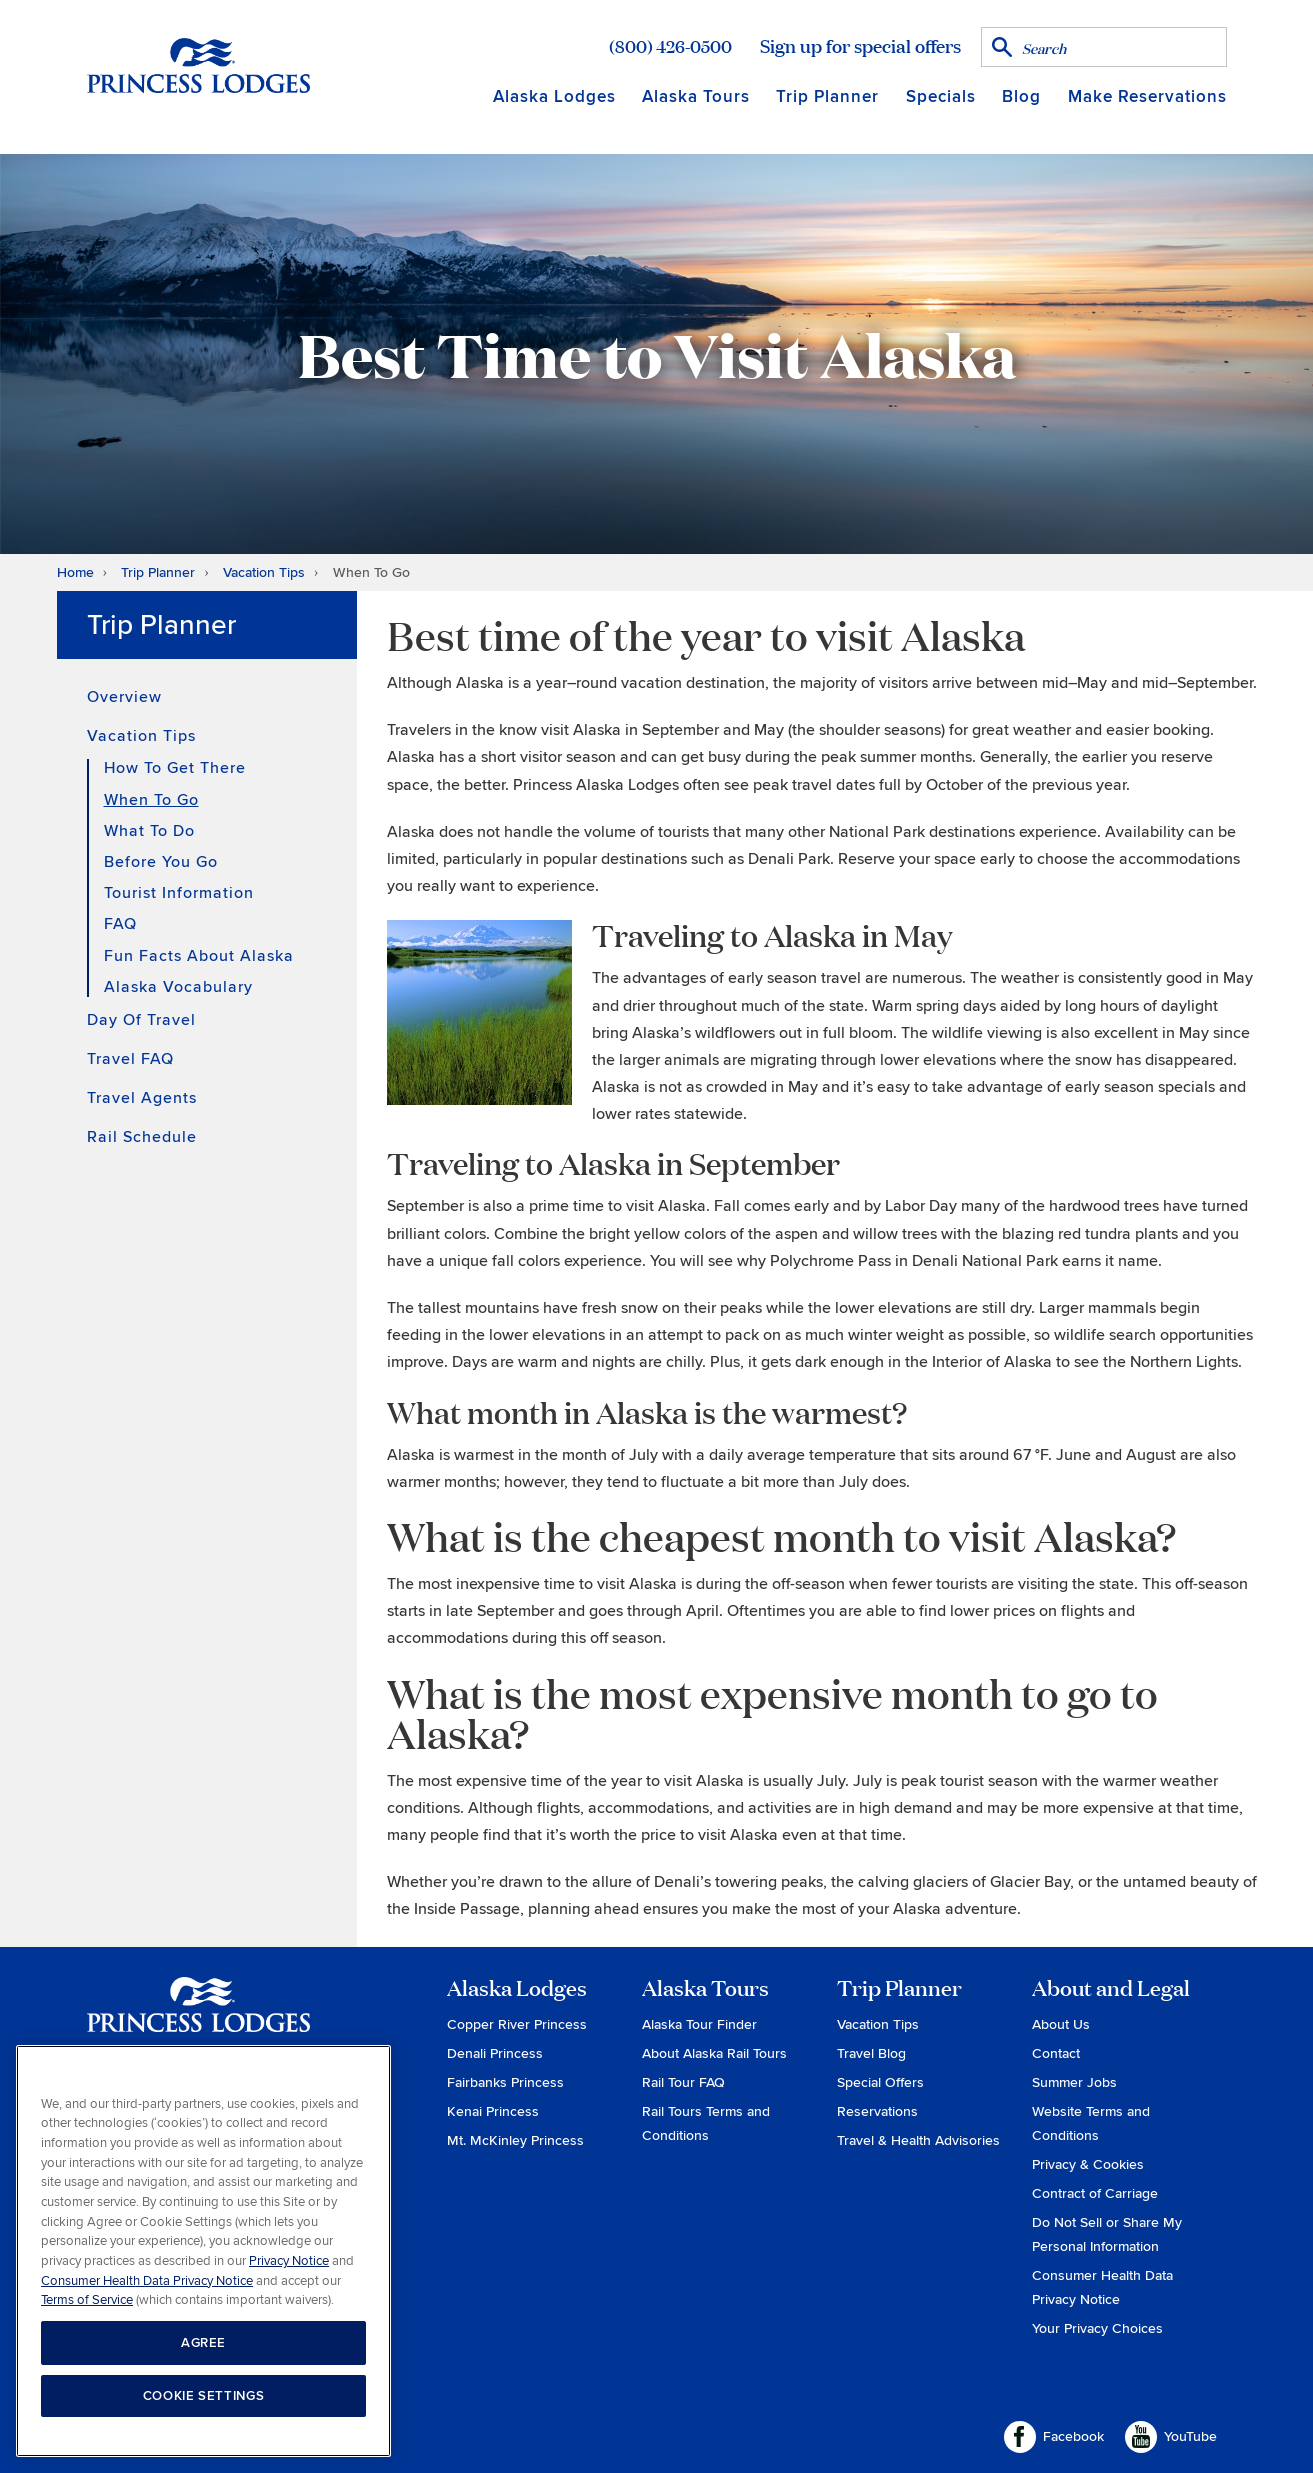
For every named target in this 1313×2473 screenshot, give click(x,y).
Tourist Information (179, 893)
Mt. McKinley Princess (515, 2140)
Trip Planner (827, 96)
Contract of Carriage (1095, 2193)
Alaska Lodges (554, 96)
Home (75, 572)
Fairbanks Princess (505, 2082)
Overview (124, 697)
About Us (1061, 2024)
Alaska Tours (696, 96)
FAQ (120, 924)
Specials (941, 96)
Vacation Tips (264, 572)
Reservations (877, 2111)
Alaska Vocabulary (178, 987)
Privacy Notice (289, 2261)
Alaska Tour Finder (699, 2024)
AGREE (203, 2343)
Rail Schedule (142, 1137)
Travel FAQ (130, 1059)
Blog (1021, 96)
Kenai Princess (493, 2111)
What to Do (149, 831)
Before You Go (161, 862)
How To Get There (175, 768)
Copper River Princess (517, 2024)
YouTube (1171, 2437)
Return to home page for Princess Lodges (198, 65)
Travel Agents (142, 1098)
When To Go (151, 800)
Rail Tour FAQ (683, 2082)
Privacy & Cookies (1088, 2164)
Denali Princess (495, 2053)
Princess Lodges (198, 2017)
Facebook (1054, 2437)
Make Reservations (1147, 96)
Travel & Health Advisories (918, 2140)
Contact (1056, 2053)
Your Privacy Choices (1097, 2328)
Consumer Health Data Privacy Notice (147, 2281)
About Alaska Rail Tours (714, 2053)
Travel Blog (871, 2053)
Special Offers (880, 2082)
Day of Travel (141, 1020)
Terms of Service (87, 2300)
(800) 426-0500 (670, 46)
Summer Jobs (1074, 2082)
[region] (203, 2251)
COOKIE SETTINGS (204, 2396)
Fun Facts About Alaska (199, 956)
